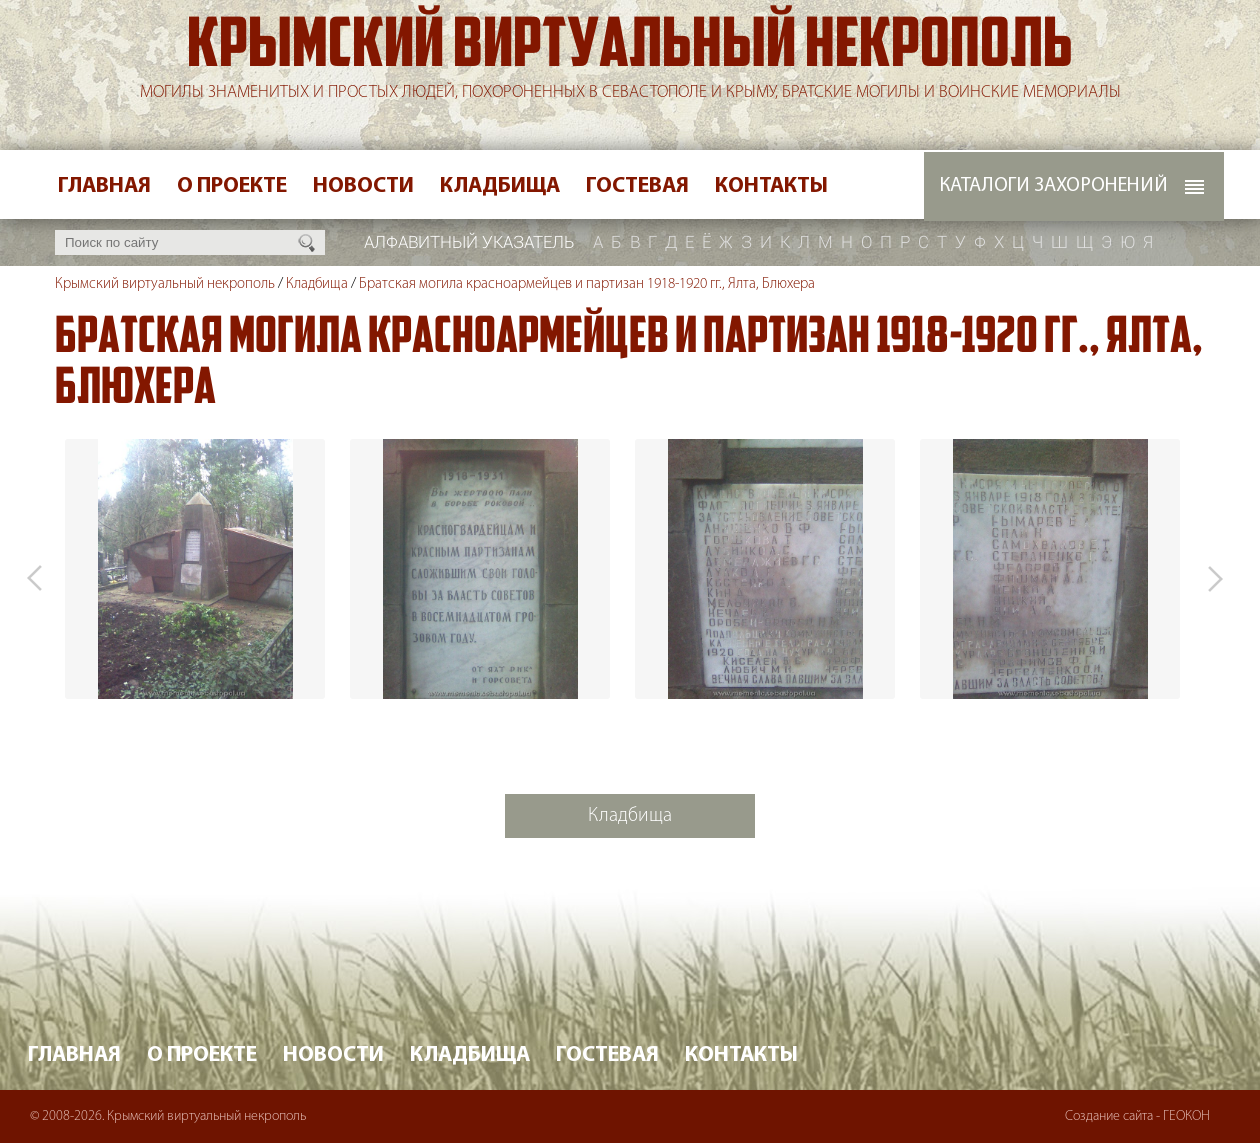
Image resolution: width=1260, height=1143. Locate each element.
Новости (363, 186)
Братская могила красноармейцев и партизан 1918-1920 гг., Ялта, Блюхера (587, 284)
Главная (104, 186)
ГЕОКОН (1186, 1116)
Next (1215, 578)
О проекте (232, 186)
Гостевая (637, 186)
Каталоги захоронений (1053, 186)
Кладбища (500, 186)
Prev (35, 578)
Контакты (771, 186)
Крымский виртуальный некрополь (630, 49)
